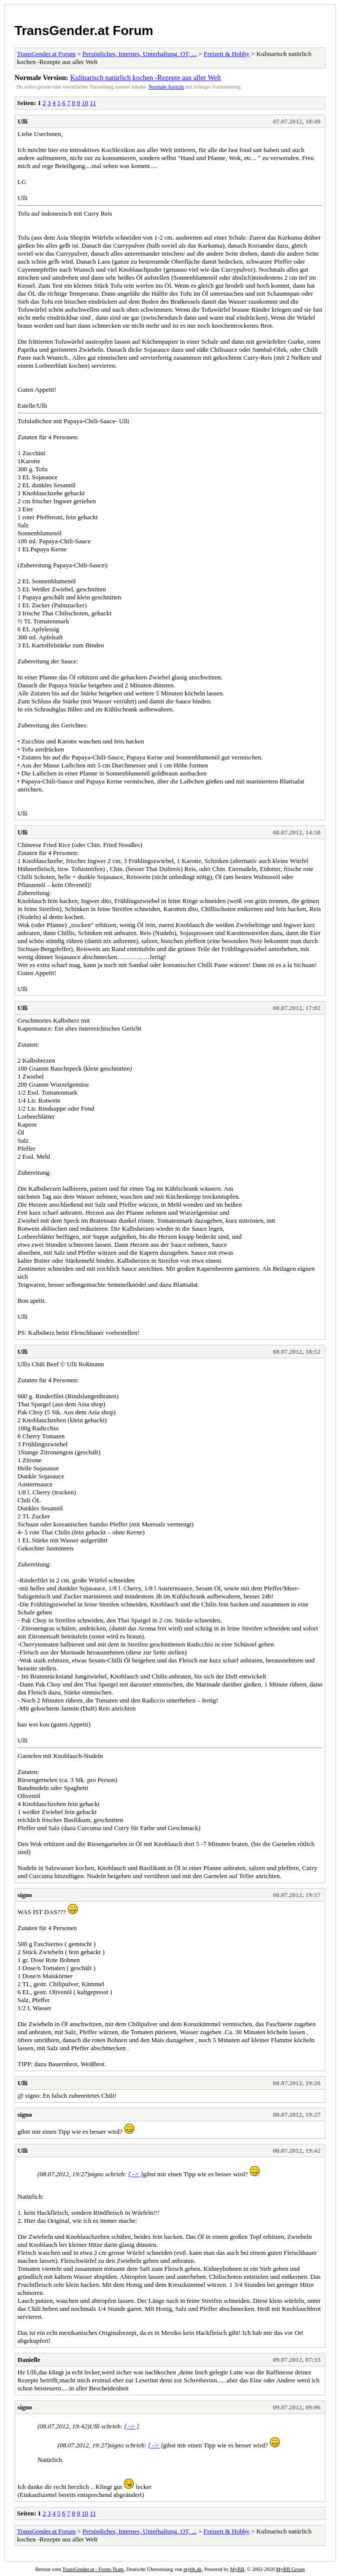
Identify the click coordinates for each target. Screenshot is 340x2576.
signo (25, 1895)
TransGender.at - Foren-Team (93, 2569)
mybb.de (193, 2569)
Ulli (23, 121)
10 (85, 103)
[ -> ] (135, 2174)
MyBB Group (290, 2569)
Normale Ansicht (166, 87)
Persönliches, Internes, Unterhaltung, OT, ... (139, 54)
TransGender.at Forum (83, 30)
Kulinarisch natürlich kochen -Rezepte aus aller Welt (145, 78)
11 (93, 103)
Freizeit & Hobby (227, 54)
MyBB (237, 2569)
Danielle (29, 2359)
